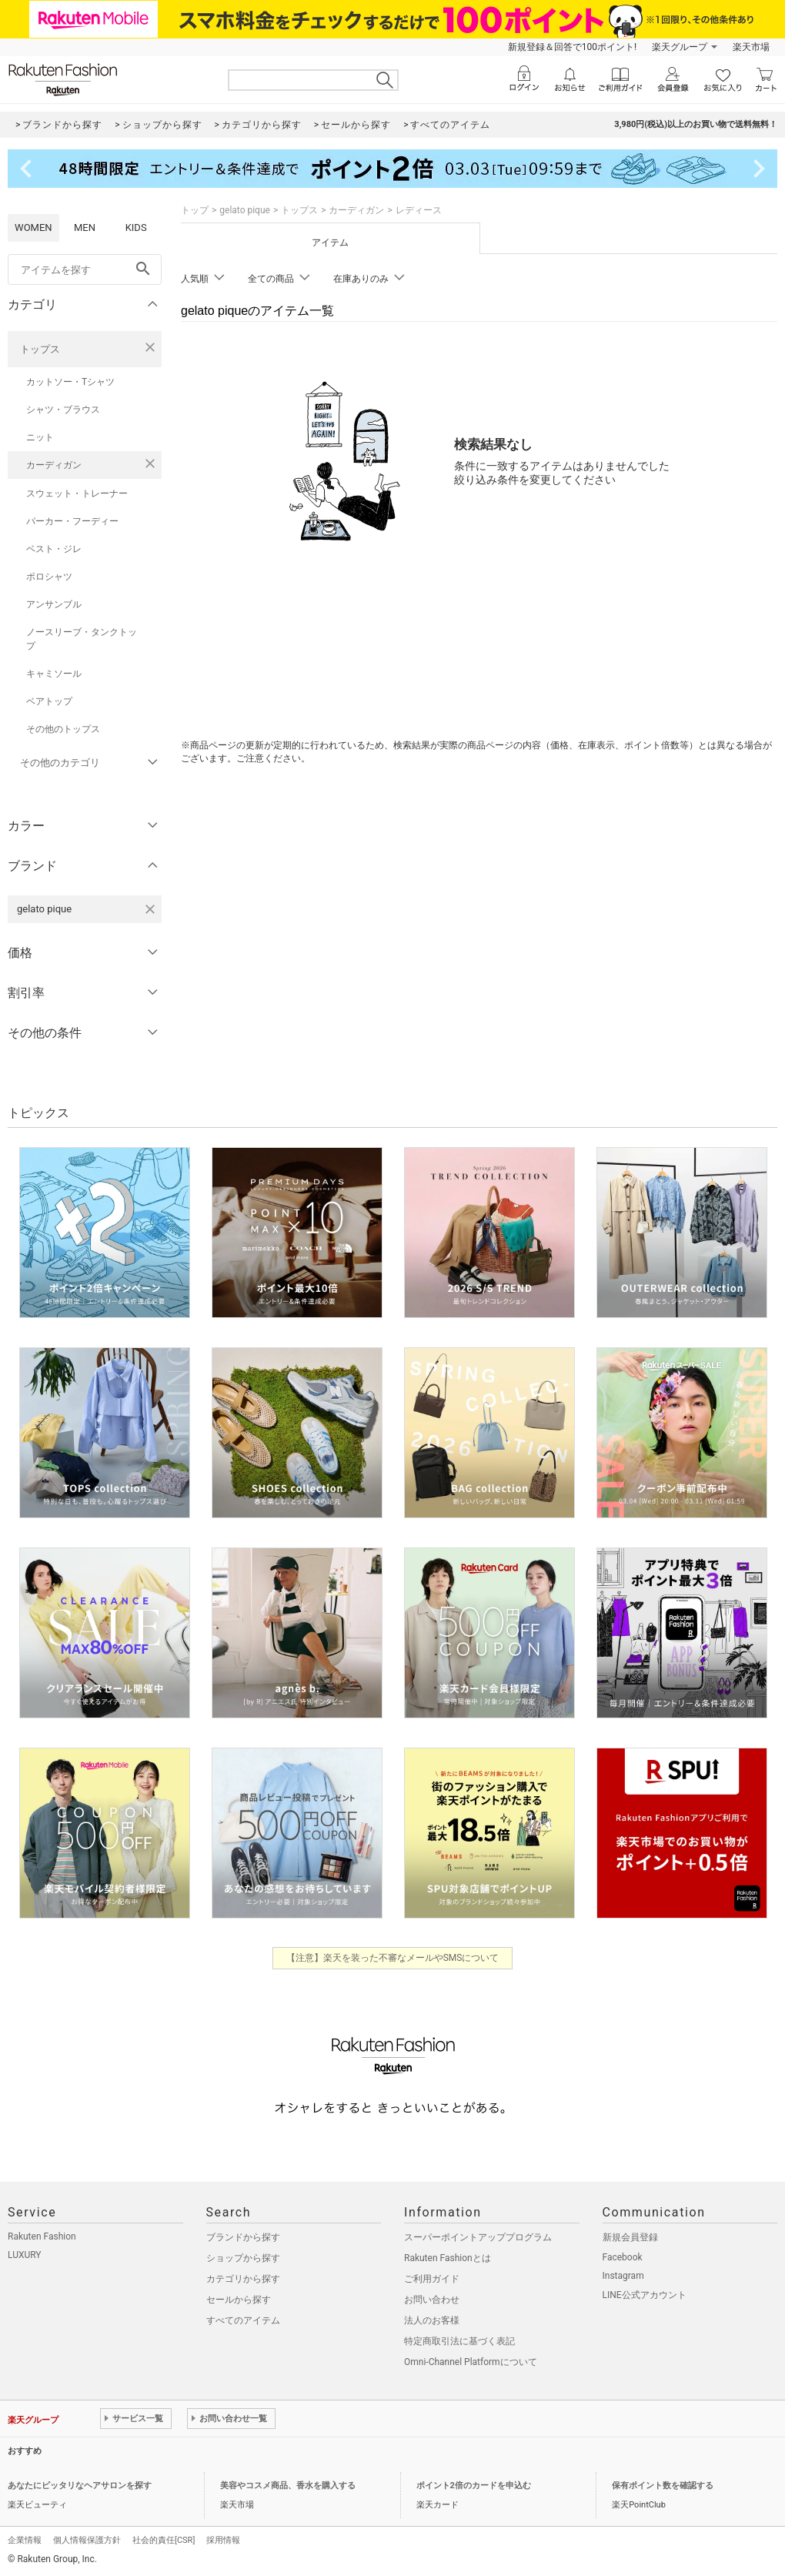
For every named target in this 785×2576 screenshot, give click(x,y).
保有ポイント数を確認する (662, 2486)
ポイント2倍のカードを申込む (473, 2486)
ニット (40, 437)
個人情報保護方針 (87, 2540)
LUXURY (25, 2255)
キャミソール (54, 673)
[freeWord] (85, 269)
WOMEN (33, 227)
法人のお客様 (431, 2320)
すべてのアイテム (243, 2320)
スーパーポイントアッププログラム (478, 2237)
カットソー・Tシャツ (70, 381)
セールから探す (238, 2299)
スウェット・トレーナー (77, 493)
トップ (195, 210)
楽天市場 (751, 47)
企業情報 (25, 2540)
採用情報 (223, 2540)
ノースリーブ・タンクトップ (81, 639)
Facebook (623, 2257)
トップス (40, 349)
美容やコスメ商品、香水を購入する (288, 2486)
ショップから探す (243, 2258)
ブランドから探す (243, 2237)
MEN (84, 227)
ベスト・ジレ (54, 549)
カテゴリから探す (243, 2278)
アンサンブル (54, 604)
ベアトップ (49, 701)
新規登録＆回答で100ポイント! (572, 47)
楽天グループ (679, 47)
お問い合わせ (431, 2299)
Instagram (623, 2275)
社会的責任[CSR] (163, 2540)
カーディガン (54, 465)
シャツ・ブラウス (63, 409)
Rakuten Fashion (42, 2236)
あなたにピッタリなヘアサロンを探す (80, 2486)
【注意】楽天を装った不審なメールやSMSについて (392, 1957)
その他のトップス (63, 729)
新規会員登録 (630, 2237)
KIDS (136, 227)
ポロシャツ (49, 576)
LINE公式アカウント (644, 2295)
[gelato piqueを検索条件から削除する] (150, 909)
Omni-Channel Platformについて (470, 2362)
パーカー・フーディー (72, 521)
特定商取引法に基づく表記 (459, 2341)
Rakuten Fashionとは (447, 2258)
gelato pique (244, 210)
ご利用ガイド (431, 2278)
